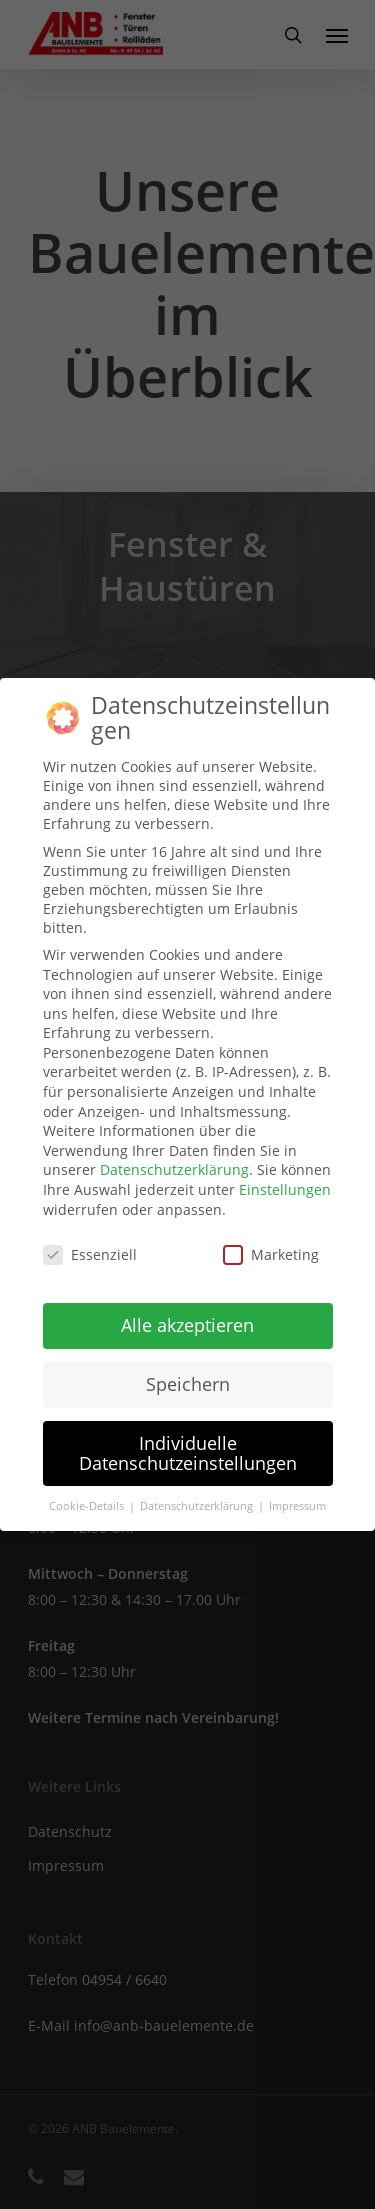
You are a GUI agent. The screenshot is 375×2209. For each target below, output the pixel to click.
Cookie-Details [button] (88, 1506)
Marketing (271, 1254)
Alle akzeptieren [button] (187, 1325)
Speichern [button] (188, 1384)
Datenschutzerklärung (174, 1169)
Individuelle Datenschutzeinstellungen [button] (188, 1453)
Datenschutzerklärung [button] (198, 1506)
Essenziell (90, 1254)
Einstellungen (285, 1189)
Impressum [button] (297, 1506)
